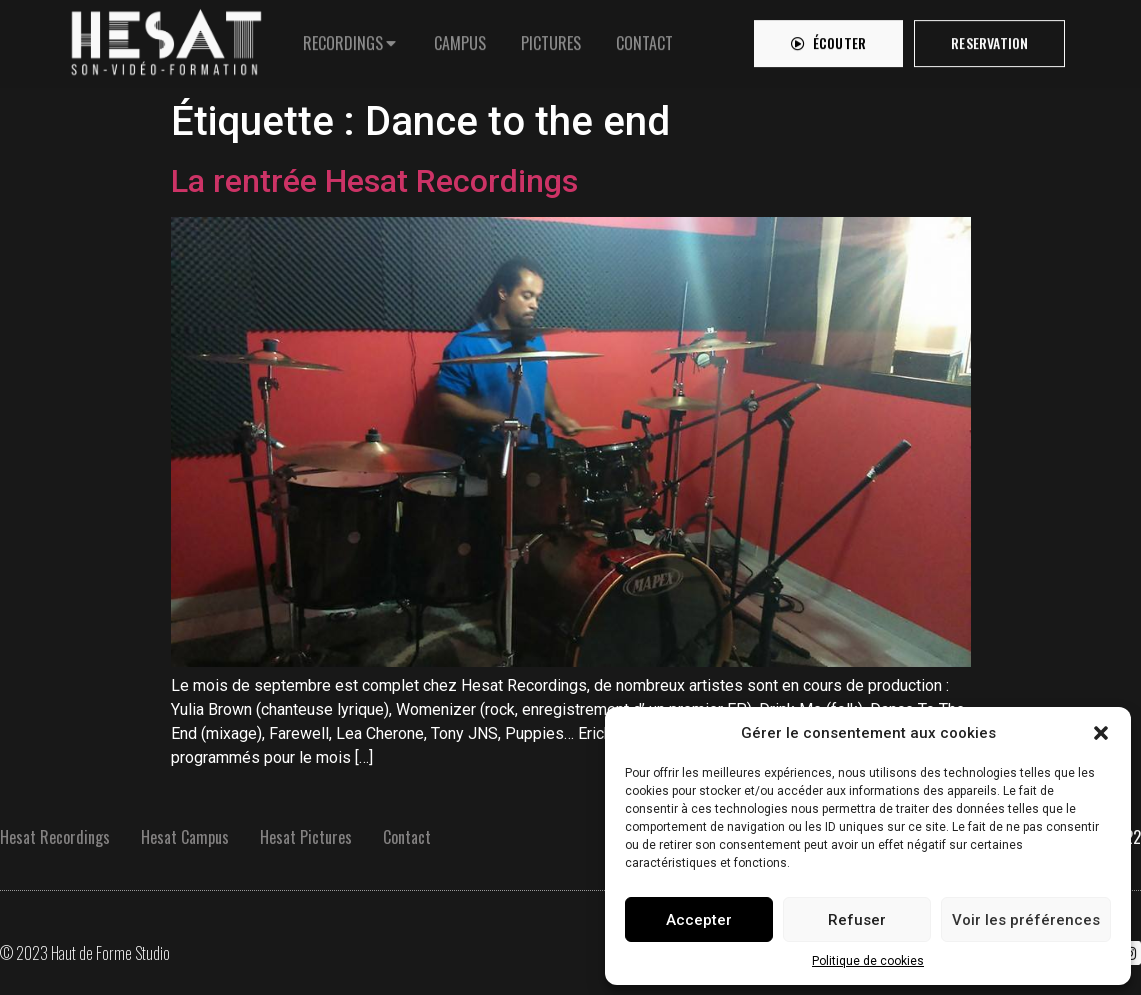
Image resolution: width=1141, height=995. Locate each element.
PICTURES (551, 38)
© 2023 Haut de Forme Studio (85, 953)
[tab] (351, 38)
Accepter (699, 920)
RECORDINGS (343, 38)
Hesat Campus (185, 837)
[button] (1101, 733)
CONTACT (644, 38)
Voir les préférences (1026, 920)
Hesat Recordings (55, 837)
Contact (407, 837)
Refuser (857, 920)
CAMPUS (460, 38)
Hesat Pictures (306, 837)
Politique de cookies (868, 961)
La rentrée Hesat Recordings (374, 181)
